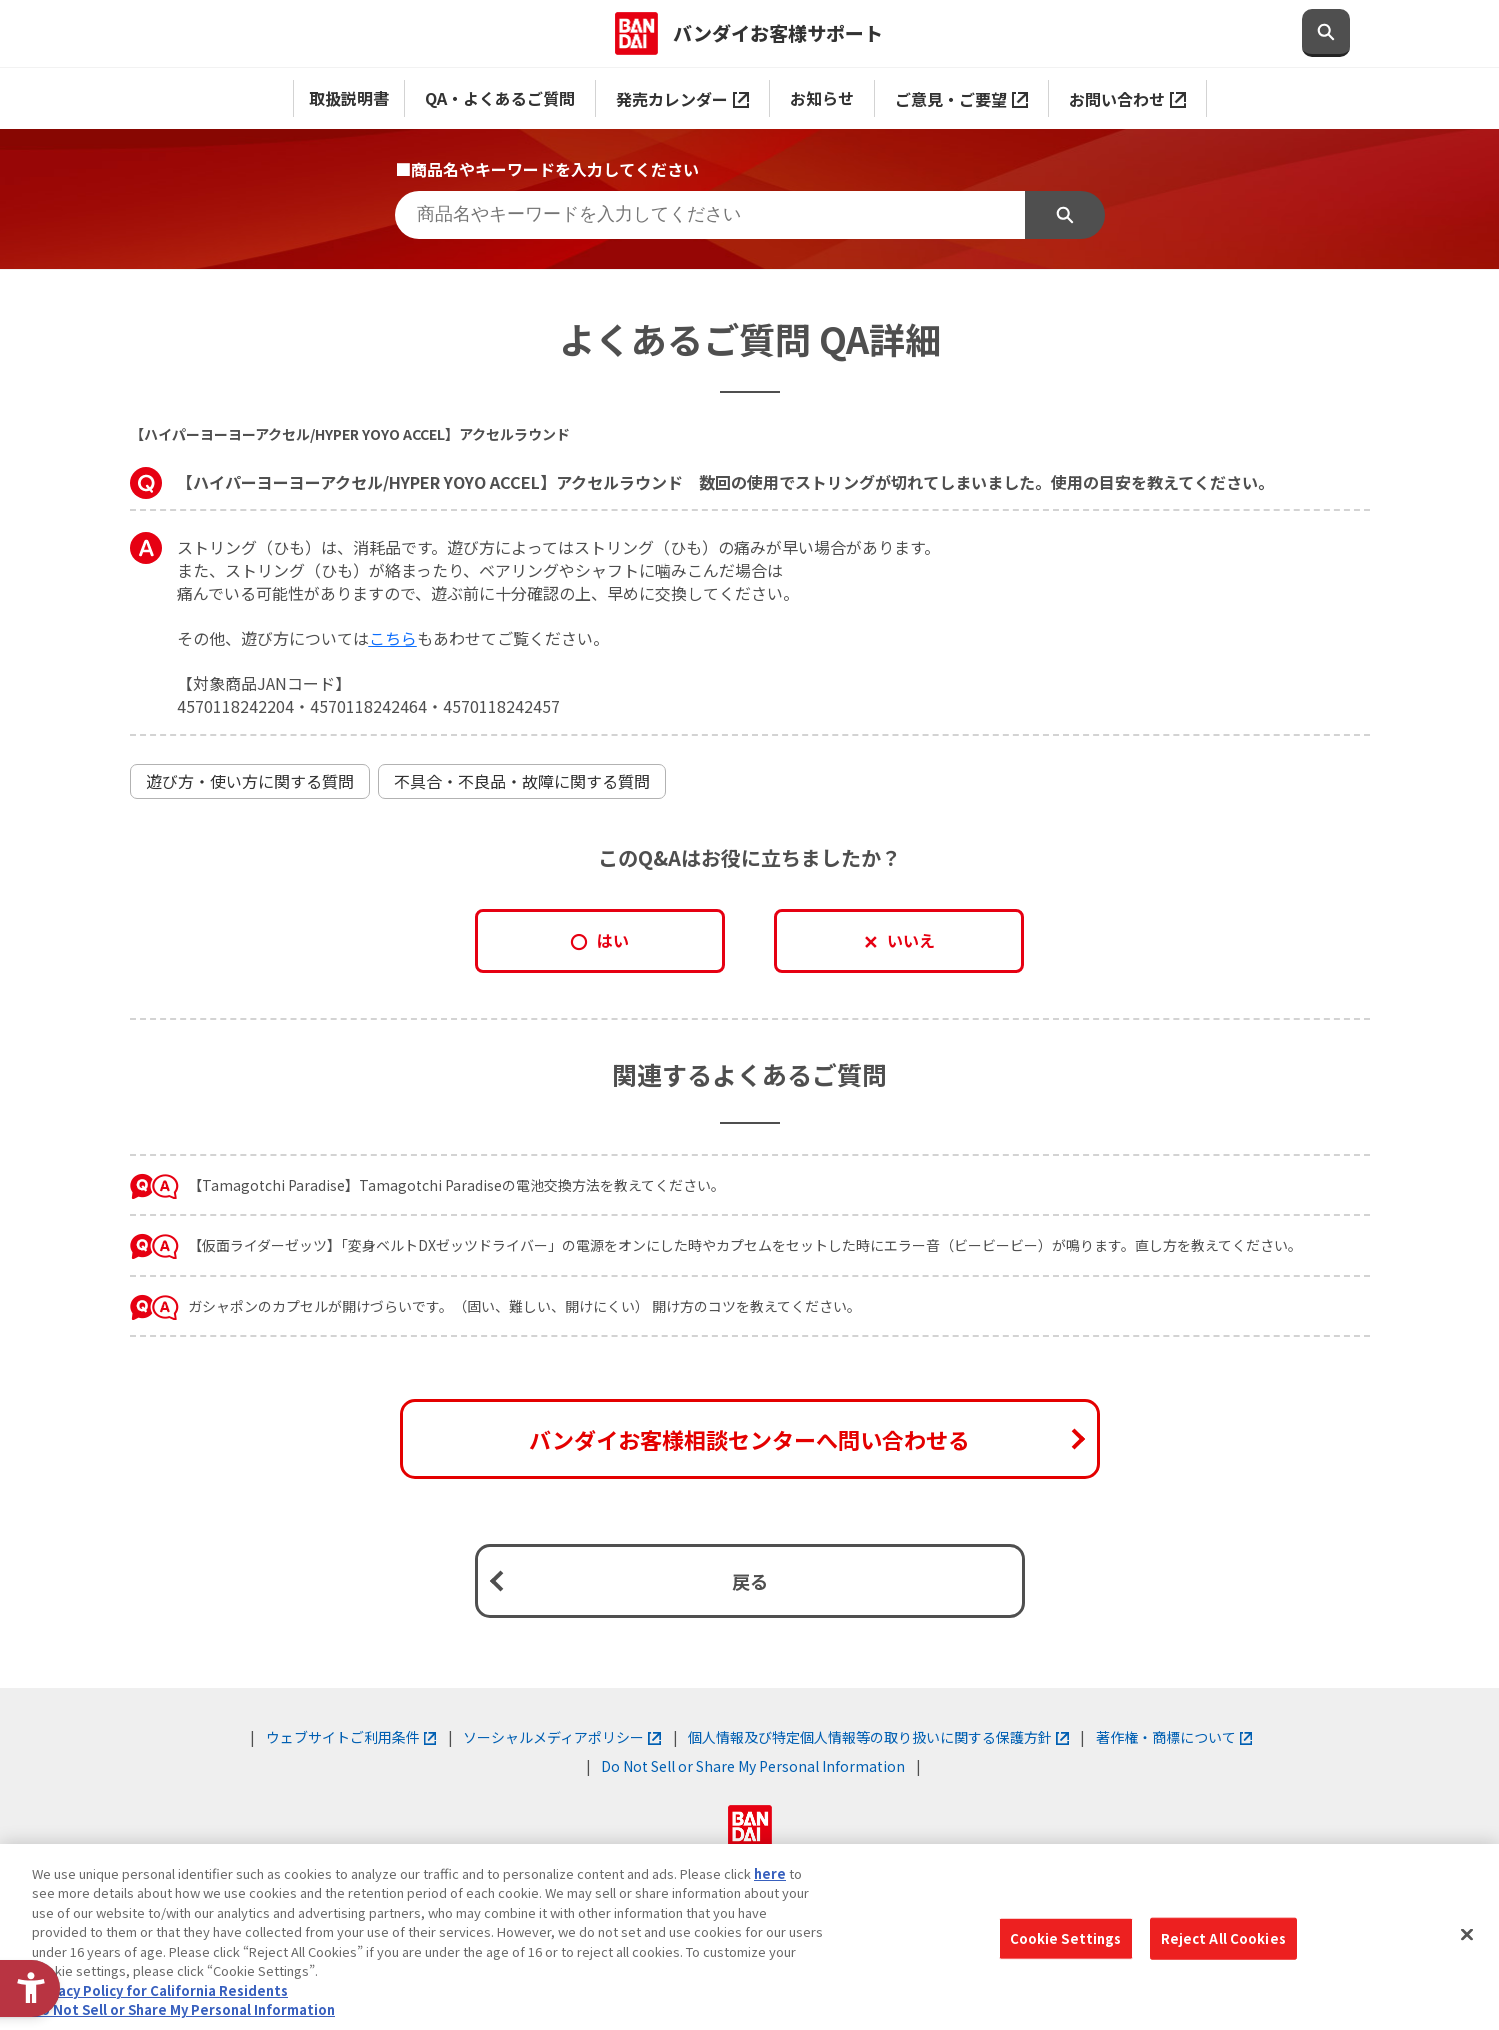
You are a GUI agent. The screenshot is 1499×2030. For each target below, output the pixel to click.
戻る (750, 1581)
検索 (1065, 215)
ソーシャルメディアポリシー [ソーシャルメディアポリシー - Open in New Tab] (562, 1737)
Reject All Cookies (1223, 1938)
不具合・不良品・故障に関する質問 (522, 781)
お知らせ (822, 98)
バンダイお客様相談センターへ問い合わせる (749, 1439)
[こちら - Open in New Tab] (393, 638)
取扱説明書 (349, 98)
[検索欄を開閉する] (1326, 33)
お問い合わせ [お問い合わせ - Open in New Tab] (1127, 99)
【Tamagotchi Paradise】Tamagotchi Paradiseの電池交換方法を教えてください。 (456, 1185)
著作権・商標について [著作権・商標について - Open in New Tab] (1174, 1737)
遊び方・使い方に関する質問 (250, 781)
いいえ (911, 940)
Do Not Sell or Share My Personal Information (753, 1766)
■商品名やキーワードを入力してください (547, 169)
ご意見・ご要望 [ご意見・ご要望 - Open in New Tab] (961, 99)
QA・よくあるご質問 (500, 98)
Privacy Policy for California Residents (160, 1990)
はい (613, 940)
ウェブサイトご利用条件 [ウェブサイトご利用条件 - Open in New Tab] (351, 1737)
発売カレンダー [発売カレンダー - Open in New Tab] (682, 99)
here (770, 1873)
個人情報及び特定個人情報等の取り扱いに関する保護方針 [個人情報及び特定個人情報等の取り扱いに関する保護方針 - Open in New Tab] (878, 1737)
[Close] (1467, 1934)
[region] (749, 1937)
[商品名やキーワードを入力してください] (710, 215)
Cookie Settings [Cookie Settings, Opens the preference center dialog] (1066, 1938)
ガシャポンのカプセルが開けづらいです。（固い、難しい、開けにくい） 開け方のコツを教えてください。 (524, 1306)
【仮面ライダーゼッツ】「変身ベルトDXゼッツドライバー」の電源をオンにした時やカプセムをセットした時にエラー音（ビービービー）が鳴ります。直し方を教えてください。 (745, 1245)
